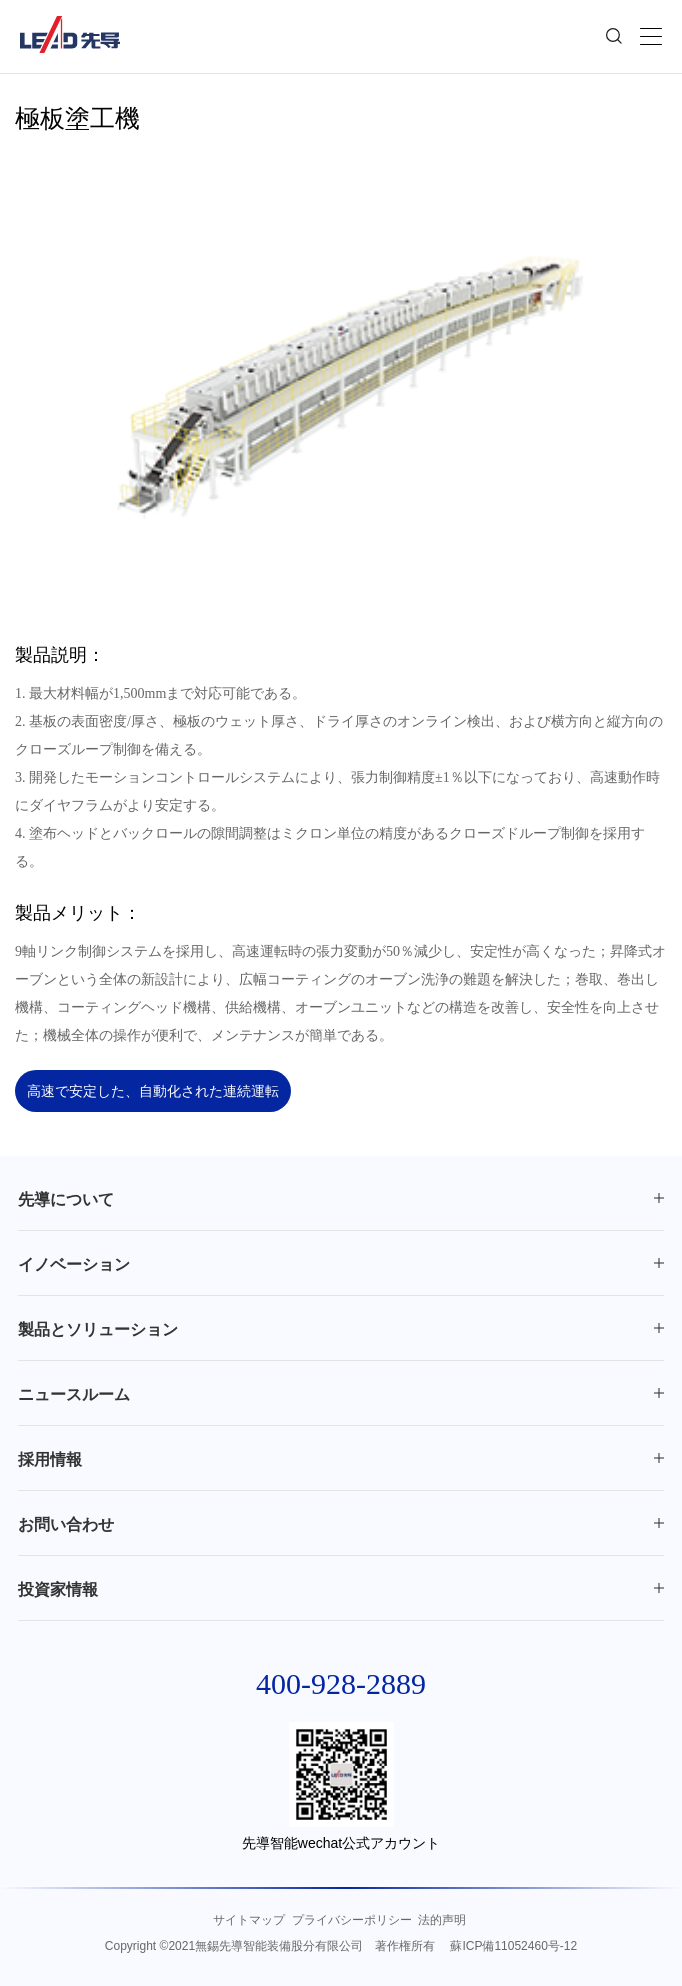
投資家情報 (58, 1589)
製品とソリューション (98, 1329)
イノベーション (74, 1264)
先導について (66, 1199)
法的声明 (442, 1920)
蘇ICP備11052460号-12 (513, 1946)
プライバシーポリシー (352, 1920)
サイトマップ (249, 1920)
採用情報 (50, 1459)
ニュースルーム (74, 1394)
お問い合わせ (66, 1524)
